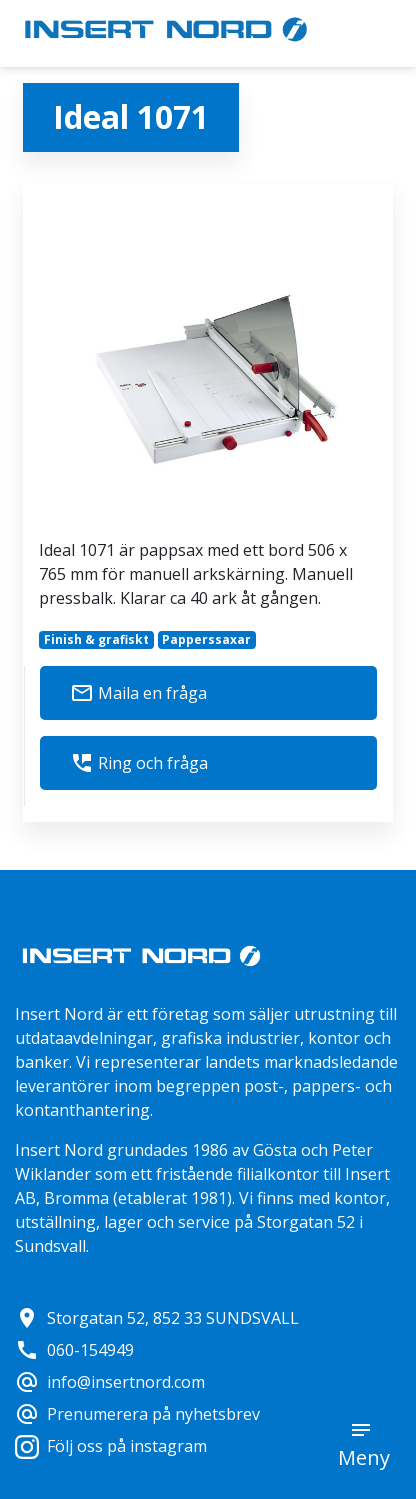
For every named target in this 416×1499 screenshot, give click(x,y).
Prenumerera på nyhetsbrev (137, 1414)
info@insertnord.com (110, 1382)
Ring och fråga (139, 763)
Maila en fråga (138, 693)
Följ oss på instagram (111, 1446)
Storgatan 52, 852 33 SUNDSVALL (157, 1318)
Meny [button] (364, 1457)
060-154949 (74, 1350)
